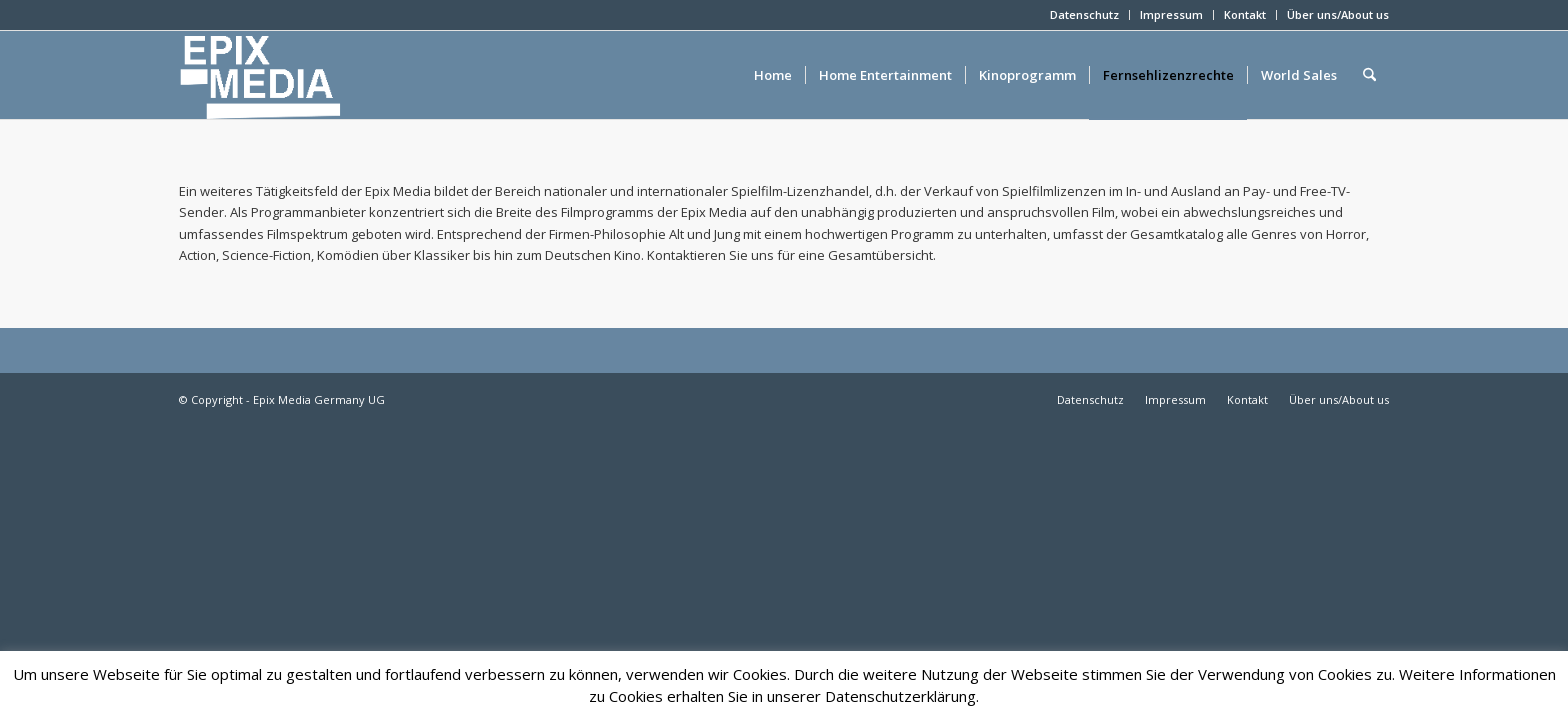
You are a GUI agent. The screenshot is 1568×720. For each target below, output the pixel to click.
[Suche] (1369, 75)
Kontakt (1245, 14)
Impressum (1171, 14)
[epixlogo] (292, 75)
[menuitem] (1085, 15)
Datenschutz (1084, 14)
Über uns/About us (1338, 14)
